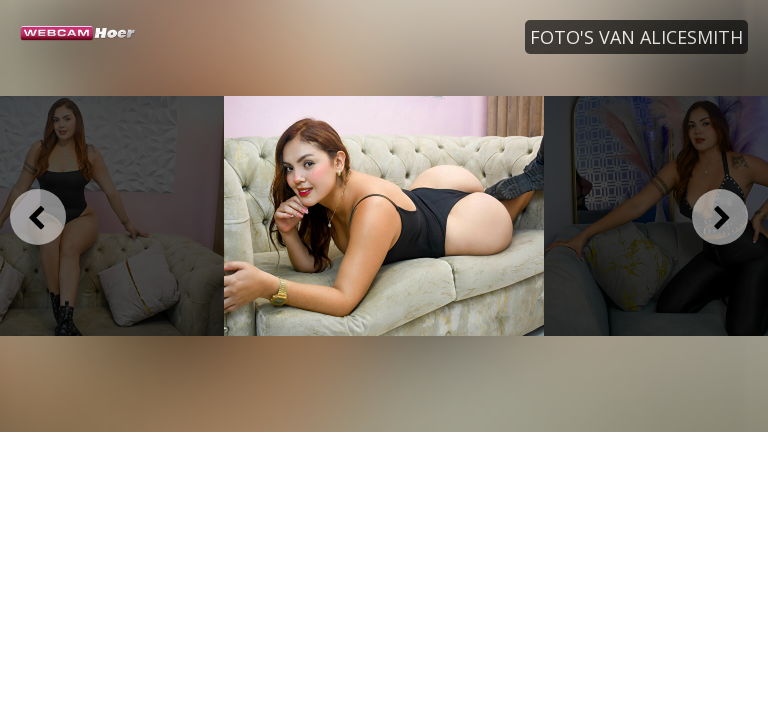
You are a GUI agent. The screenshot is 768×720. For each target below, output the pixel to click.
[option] (384, 216)
